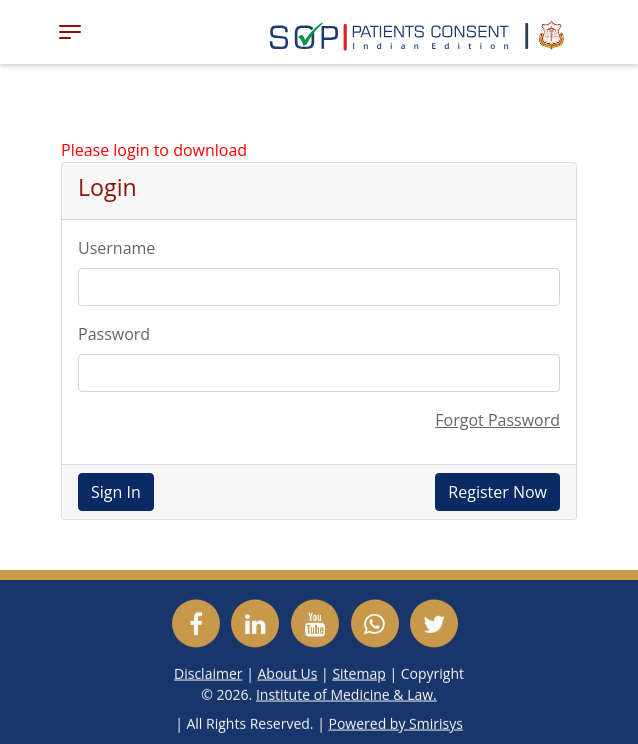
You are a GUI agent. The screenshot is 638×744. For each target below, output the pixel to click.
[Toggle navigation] (70, 32)
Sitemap (358, 672)
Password (114, 334)
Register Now (497, 492)
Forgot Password (497, 420)
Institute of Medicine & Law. (346, 693)
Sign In (116, 492)
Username (116, 248)
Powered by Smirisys (396, 722)
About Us (287, 672)
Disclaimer (208, 672)
